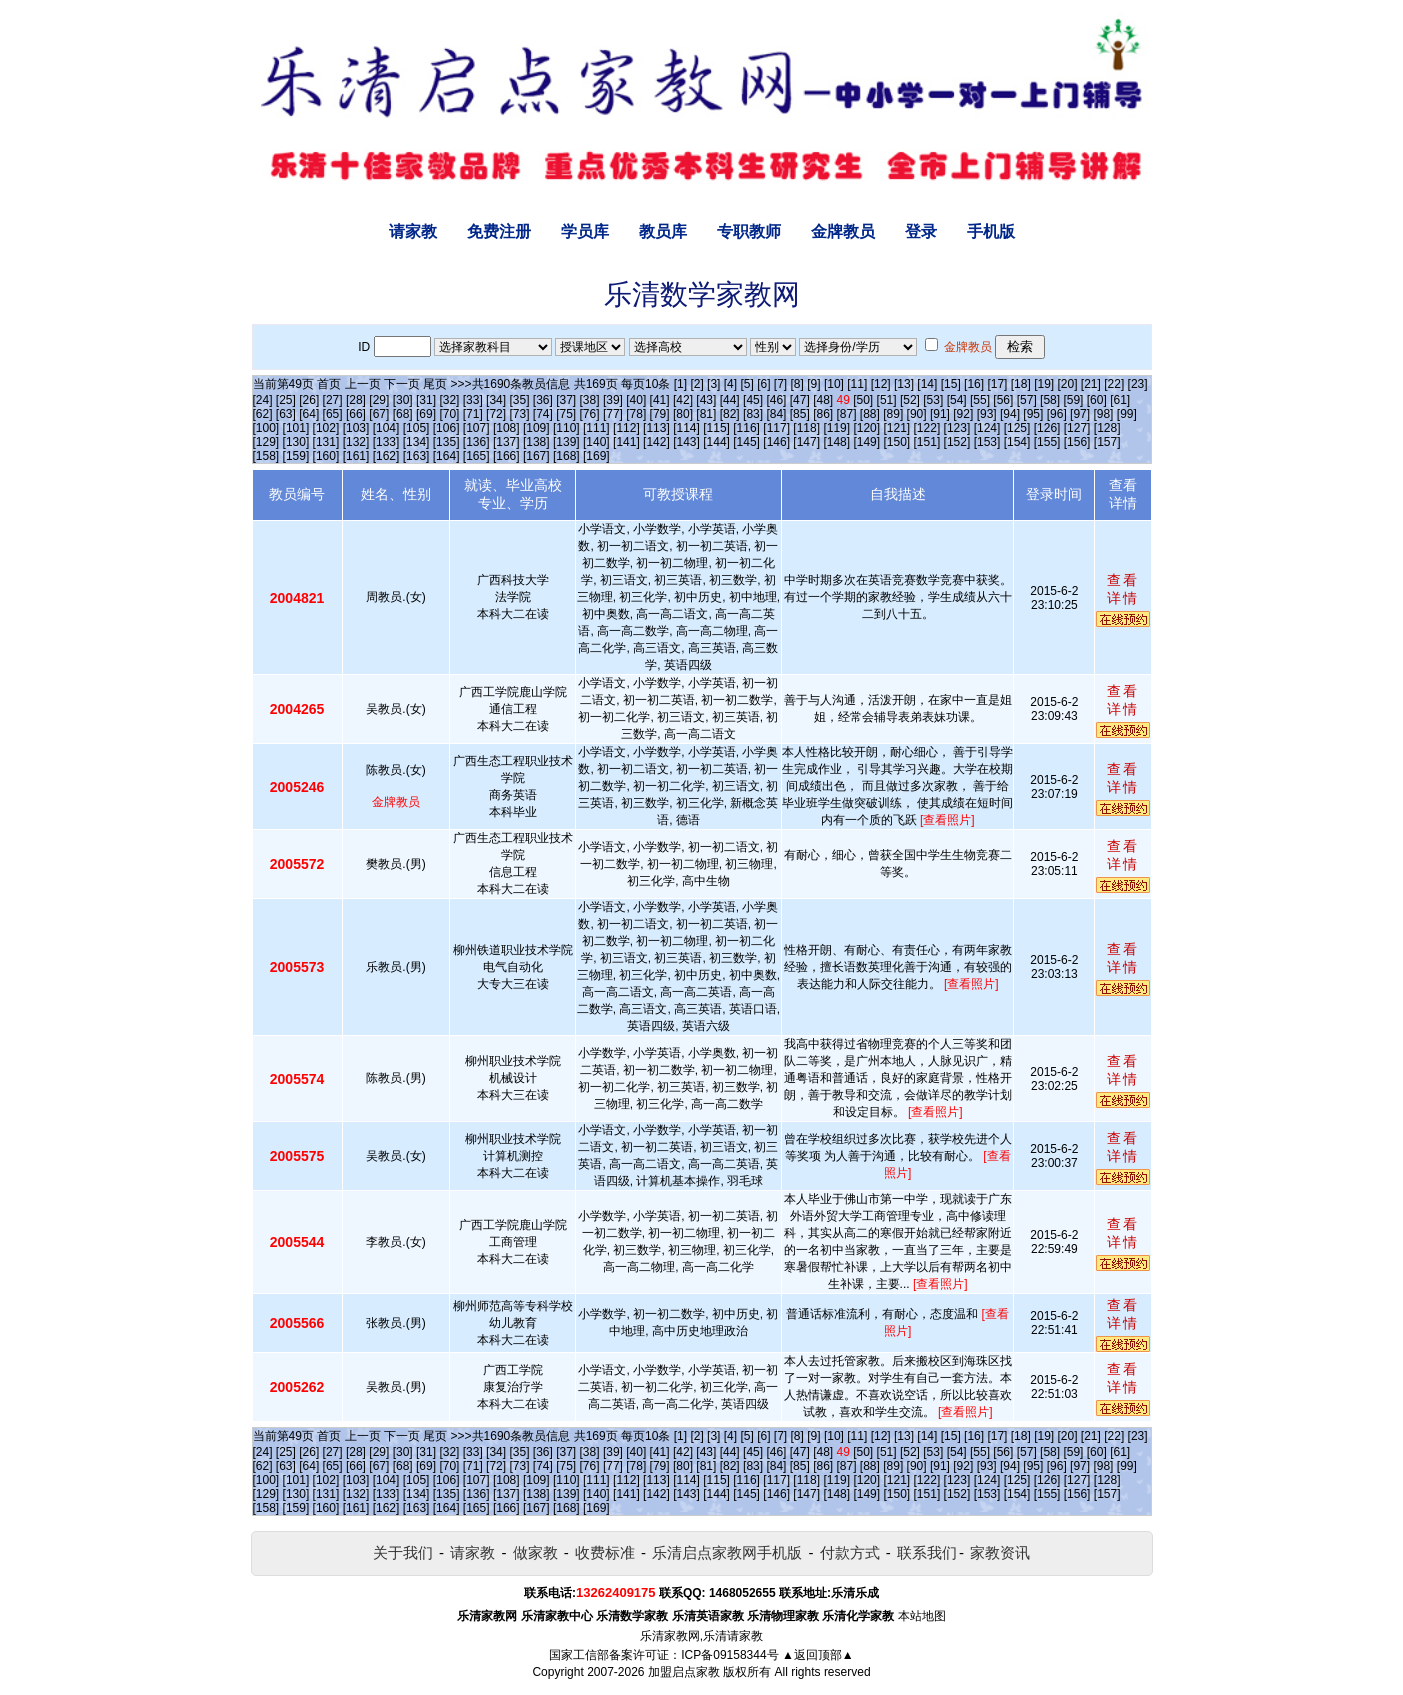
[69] (426, 414)
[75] (566, 414)
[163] (416, 456)
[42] (683, 400)
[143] (686, 442)
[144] (716, 442)
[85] (800, 414)
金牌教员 (843, 231)
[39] (613, 400)
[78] (636, 414)
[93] (987, 414)
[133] (386, 442)
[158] (266, 456)
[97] (1080, 414)
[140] (596, 442)
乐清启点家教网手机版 (727, 1552)
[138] (536, 442)
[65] (333, 414)
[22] (1114, 384)
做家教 (535, 1552)
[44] (730, 400)
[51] (887, 400)
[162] (386, 456)
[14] (927, 384)
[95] (1033, 414)
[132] (356, 442)
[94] (1010, 414)
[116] (746, 428)
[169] (596, 456)
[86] (823, 414)
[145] (746, 442)
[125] (1017, 428)
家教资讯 (1000, 1552)
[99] (1127, 414)
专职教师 (749, 231)
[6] (763, 384)
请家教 (413, 231)
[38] (590, 400)
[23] (1138, 384)
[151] (927, 442)
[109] (536, 428)
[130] (296, 442)
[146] (776, 442)
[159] (296, 456)
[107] (476, 428)
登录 (921, 231)
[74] (543, 414)
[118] (806, 428)
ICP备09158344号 (729, 1655)
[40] (636, 400)
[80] (683, 414)
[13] (904, 384)
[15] (951, 384)
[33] (473, 400)
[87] (846, 414)
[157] (1107, 442)
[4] (730, 384)
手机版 (991, 231)
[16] (974, 384)
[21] (1091, 384)
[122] (927, 428)
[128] (1107, 428)
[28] (356, 400)
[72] (496, 414)
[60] (1097, 400)
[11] (857, 384)
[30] (403, 400)
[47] (800, 400)
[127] (1077, 428)
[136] (476, 442)
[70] (449, 414)
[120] (866, 428)
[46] (776, 400)
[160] (326, 456)
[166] (506, 456)
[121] (896, 428)
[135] (446, 442)
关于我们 (403, 1552)
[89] (893, 414)
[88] (870, 414)
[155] (1047, 442)
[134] (416, 442)
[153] (987, 442)
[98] (1103, 414)
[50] (863, 400)
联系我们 (927, 1552)
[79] (660, 414)
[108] (506, 428)
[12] (881, 384)
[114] (686, 428)
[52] (910, 400)
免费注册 (499, 231)
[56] (1003, 400)
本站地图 (922, 1616)
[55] (980, 400)
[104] (386, 428)
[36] (543, 400)
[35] (519, 400)
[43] (706, 400)
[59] (1073, 400)
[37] (566, 400)
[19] (1044, 384)
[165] (476, 456)
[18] (1021, 384)
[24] (263, 400)
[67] (379, 414)
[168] (566, 456)
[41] (660, 400)
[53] (933, 400)
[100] (266, 428)
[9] (813, 384)
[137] (506, 442)
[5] (746, 384)
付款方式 (850, 1552)
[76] (590, 414)
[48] (823, 400)
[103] (356, 428)
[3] (713, 384)
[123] (957, 428)
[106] (446, 428)
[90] (917, 414)
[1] (680, 384)
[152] (957, 442)
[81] (706, 414)
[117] (776, 428)
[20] (1068, 384)
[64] (309, 414)
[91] (940, 414)
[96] (1057, 414)
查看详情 (1123, 589)
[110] (566, 428)
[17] (997, 384)
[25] (286, 400)
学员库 (585, 231)
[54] (957, 400)
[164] (446, 456)
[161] (356, 456)
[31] (426, 400)
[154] (1017, 442)
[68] (403, 414)
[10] (834, 384)
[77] (613, 414)
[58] (1050, 400)
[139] (566, 442)
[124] (987, 428)
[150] (896, 442)
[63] (286, 414)
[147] (806, 442)
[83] (753, 414)
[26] (309, 400)
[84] (776, 414)
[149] (866, 442)
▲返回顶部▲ (818, 1655)
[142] (656, 442)
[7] (780, 384)
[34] (496, 400)
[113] (656, 428)
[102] (326, 428)
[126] (1047, 428)
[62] (263, 414)
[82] (730, 414)
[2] (696, 384)
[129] (266, 442)
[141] (626, 442)
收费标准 (605, 1552)
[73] (519, 414)
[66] (356, 414)
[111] (596, 428)
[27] (333, 400)
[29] (379, 400)
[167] (536, 456)
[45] (753, 400)
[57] (1027, 400)
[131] (326, 442)
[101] (296, 428)
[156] (1077, 442)
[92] (963, 414)
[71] (473, 414)
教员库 (663, 231)
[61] (1120, 400)
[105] (416, 428)
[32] (449, 400)
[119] (836, 428)
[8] (797, 384)
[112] (626, 428)
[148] (836, 442)
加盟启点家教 (684, 1672)
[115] (716, 428)
